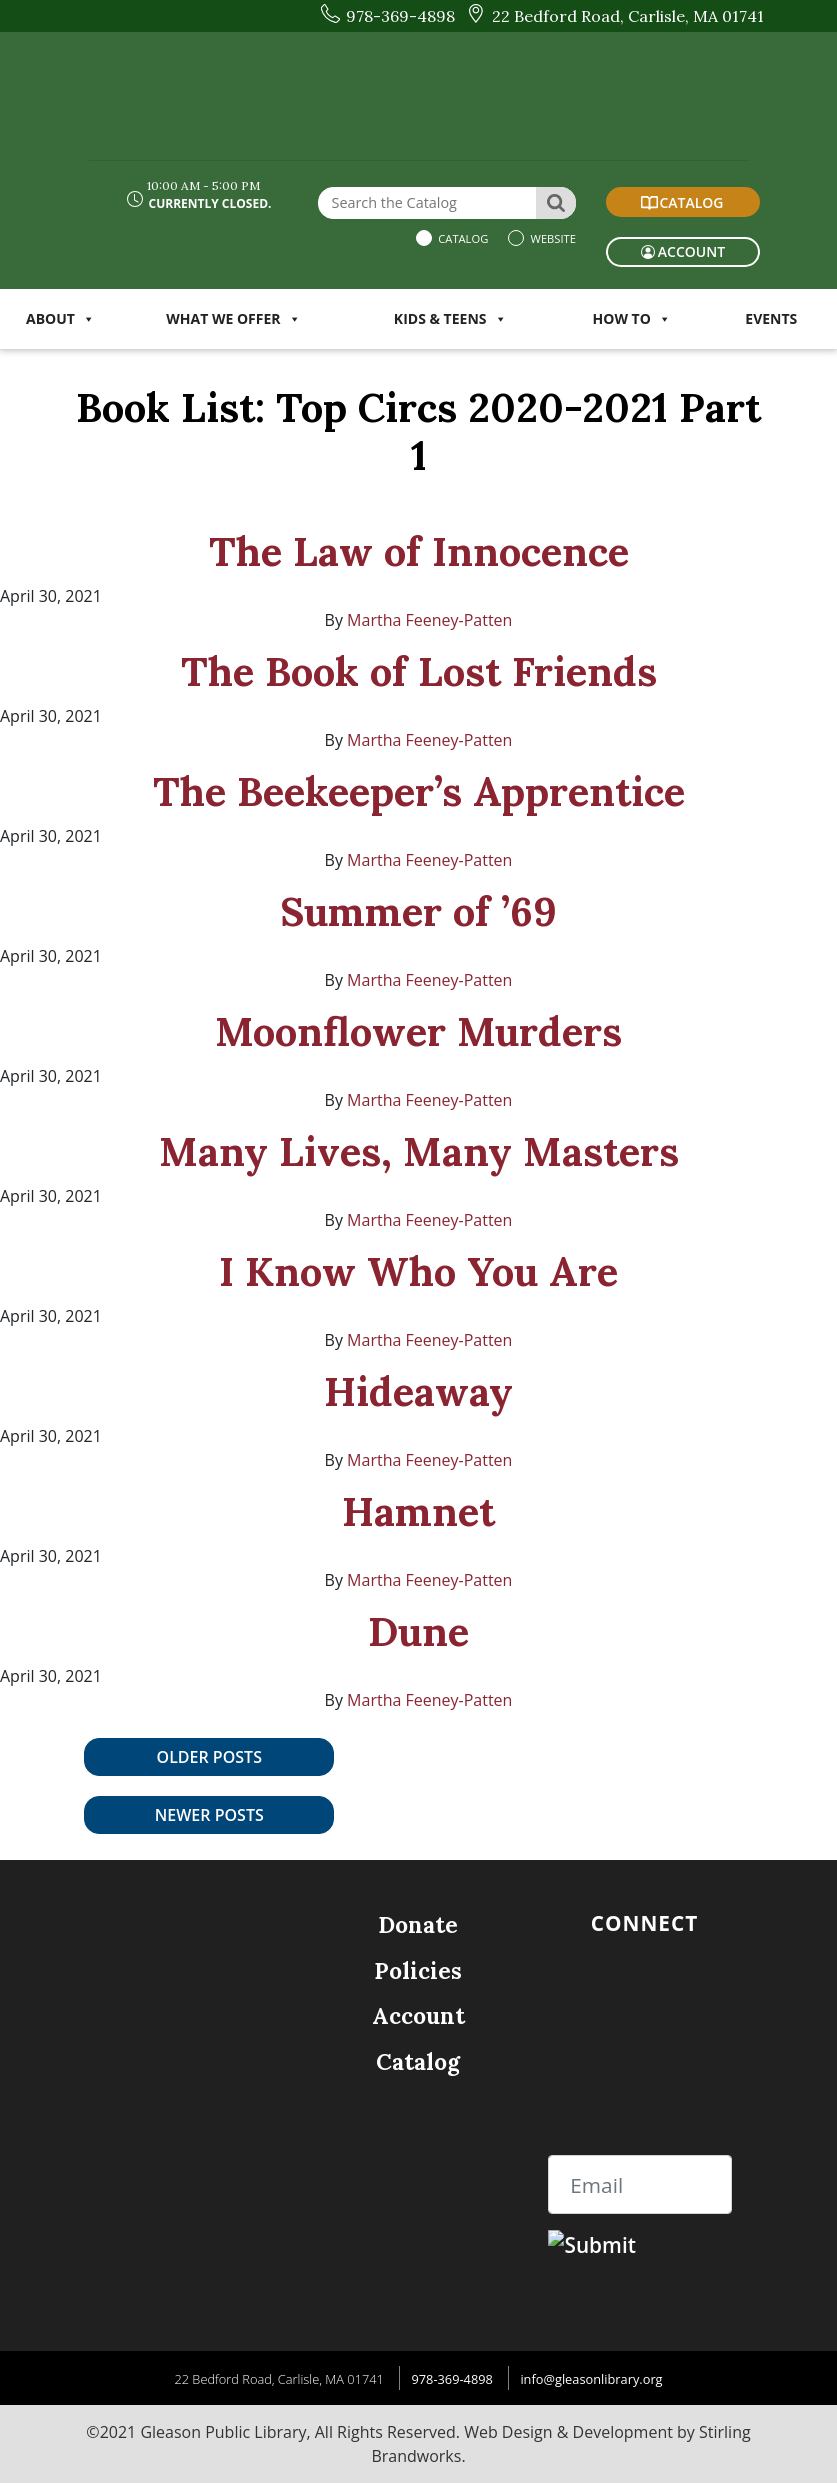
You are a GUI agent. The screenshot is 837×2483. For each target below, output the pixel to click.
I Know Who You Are (418, 1271)
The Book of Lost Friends (419, 671)
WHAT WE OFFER (233, 318)
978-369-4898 (451, 2379)
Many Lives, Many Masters (419, 1151)
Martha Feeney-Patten (429, 620)
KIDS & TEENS (450, 318)
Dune (418, 1631)
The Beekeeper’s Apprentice (419, 791)
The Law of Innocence (419, 551)
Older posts (209, 1757)
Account (418, 2015)
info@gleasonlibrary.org (591, 2379)
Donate (418, 1924)
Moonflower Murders (418, 1031)
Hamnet (418, 1511)
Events (771, 318)
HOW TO (632, 318)
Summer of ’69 (418, 911)
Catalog (461, 238)
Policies (418, 1970)
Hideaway (418, 1391)
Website (552, 238)
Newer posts (209, 1815)
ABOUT (60, 318)
